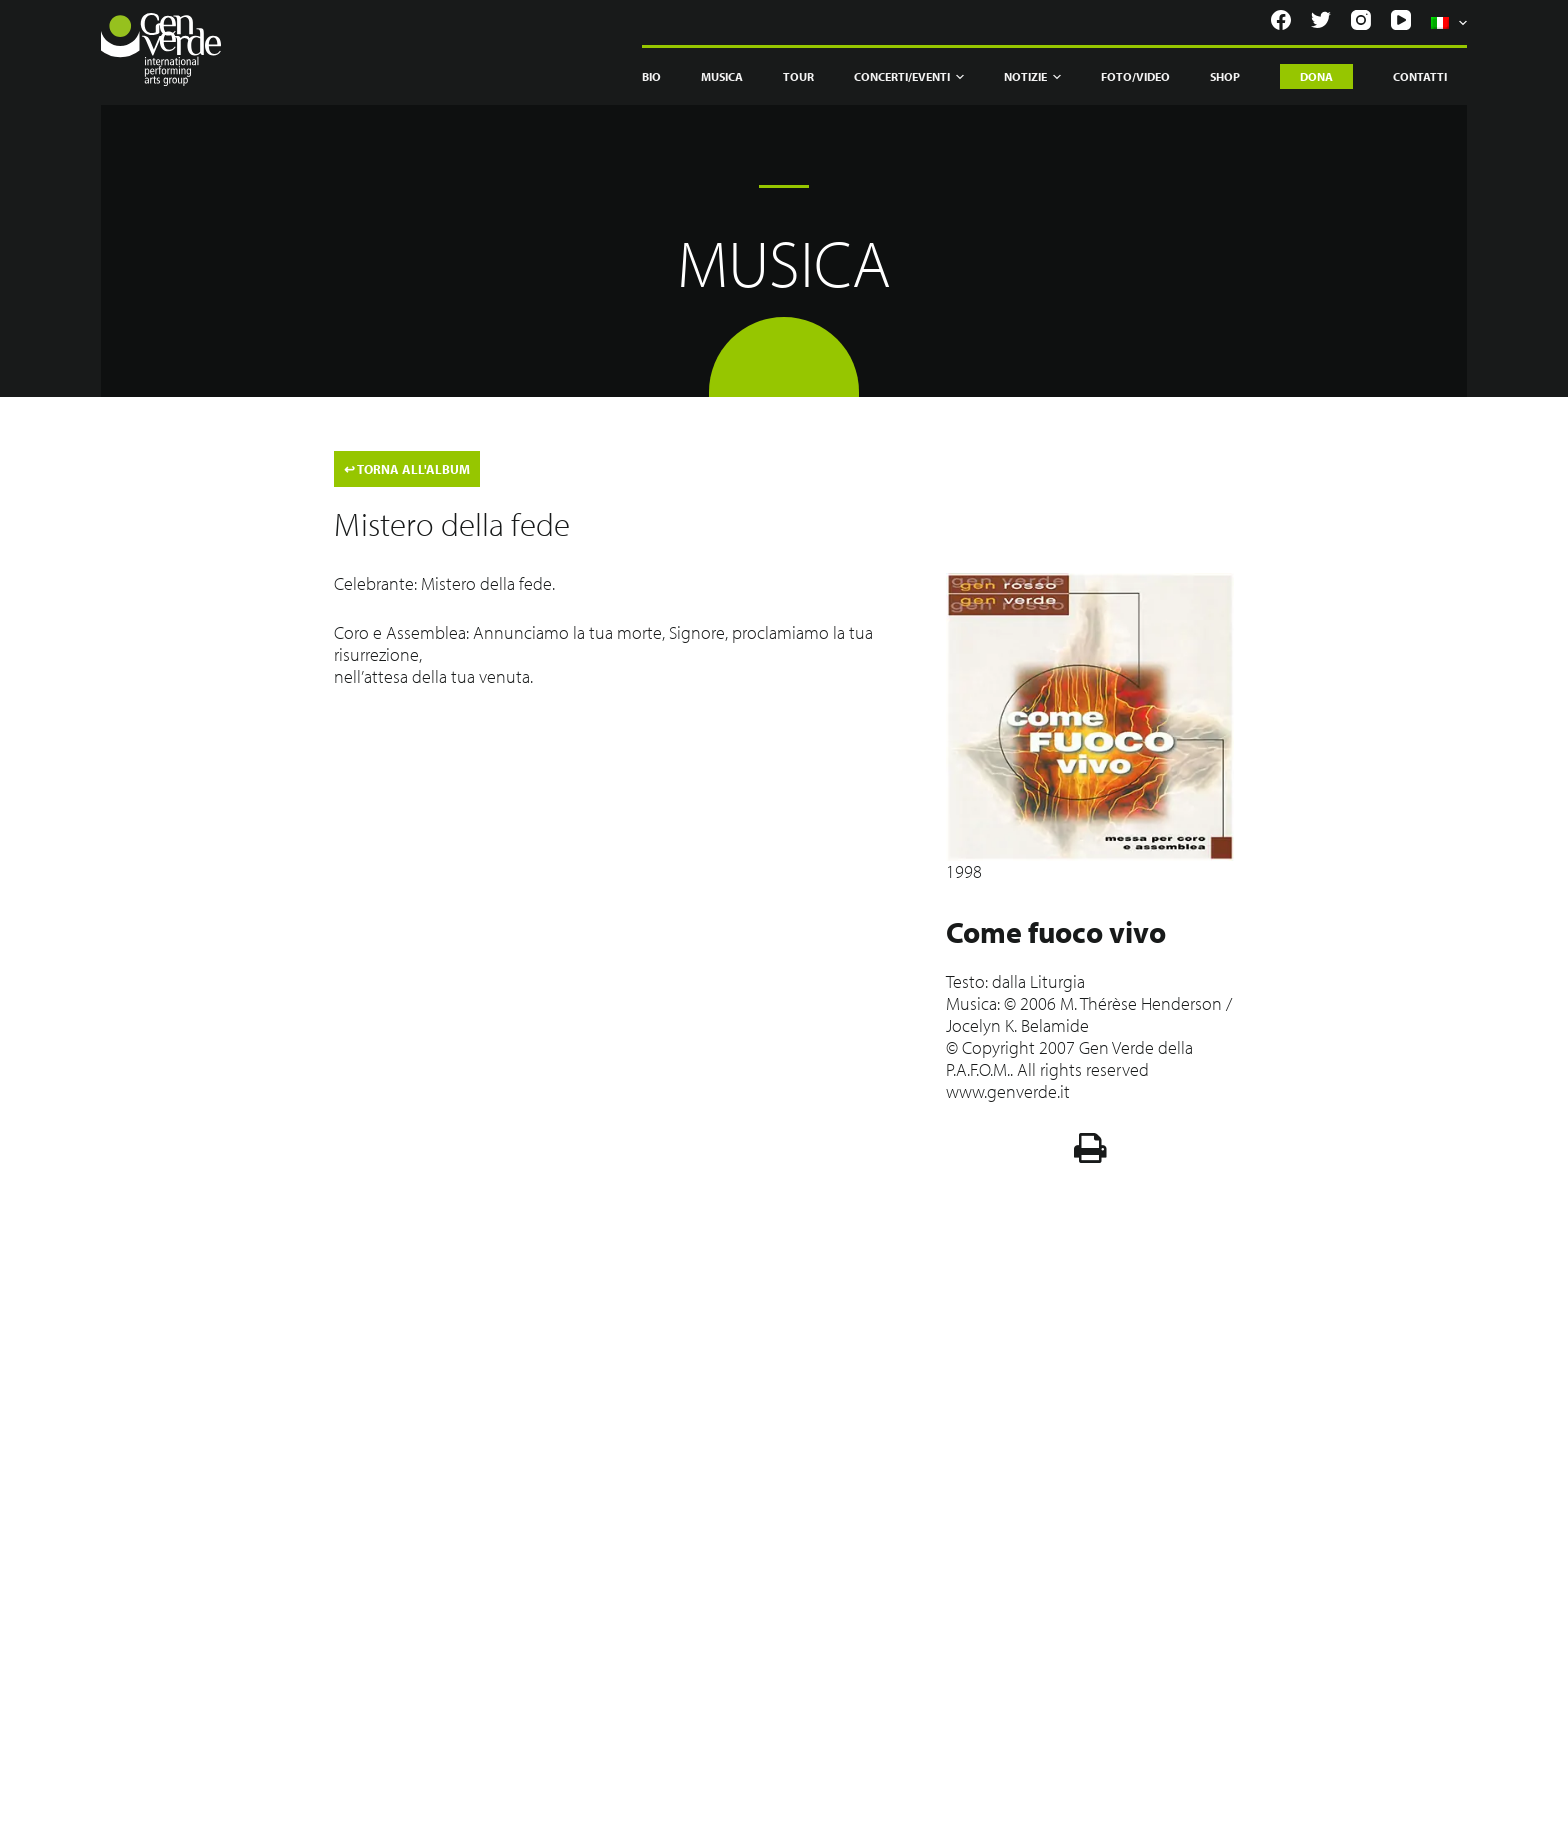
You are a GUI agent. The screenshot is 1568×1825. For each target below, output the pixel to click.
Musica (722, 76)
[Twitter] (1321, 20)
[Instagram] (1361, 20)
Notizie (1032, 77)
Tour (798, 76)
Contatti (1420, 76)
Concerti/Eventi (909, 77)
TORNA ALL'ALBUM (407, 469)
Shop (1225, 76)
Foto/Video (1135, 76)
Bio (651, 76)
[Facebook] (1281, 20)
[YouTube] (1401, 20)
